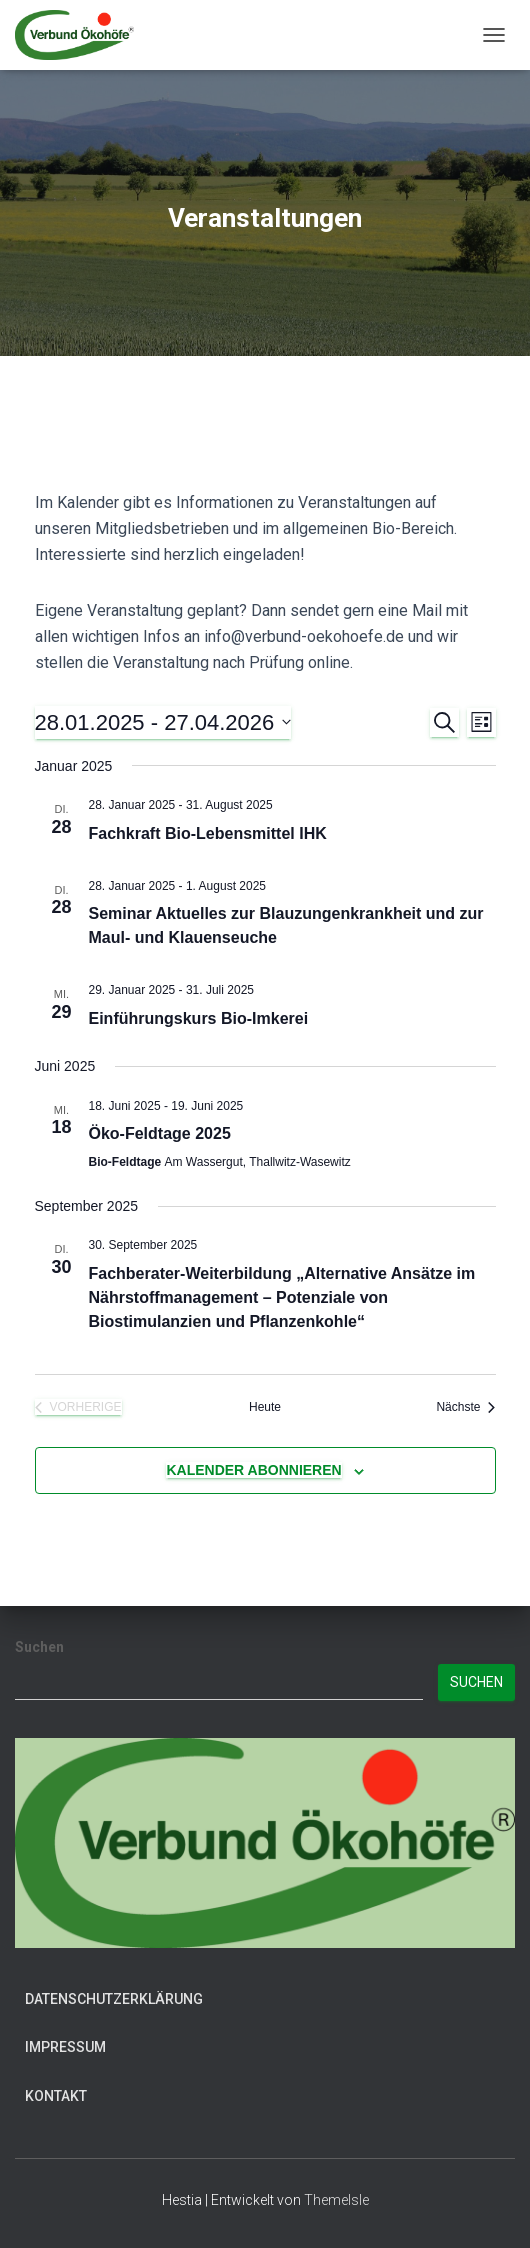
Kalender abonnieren (253, 1470)
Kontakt (56, 2096)
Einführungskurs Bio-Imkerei (199, 1018)
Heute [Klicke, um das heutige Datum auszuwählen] (265, 1407)
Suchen (39, 1647)
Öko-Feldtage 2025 (160, 1133)
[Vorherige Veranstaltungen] (78, 1407)
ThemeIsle (336, 2200)
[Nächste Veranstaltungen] (465, 1407)
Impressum (65, 2047)
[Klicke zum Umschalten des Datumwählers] (163, 722)
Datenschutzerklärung (114, 1999)
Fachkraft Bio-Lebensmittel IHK (208, 833)
